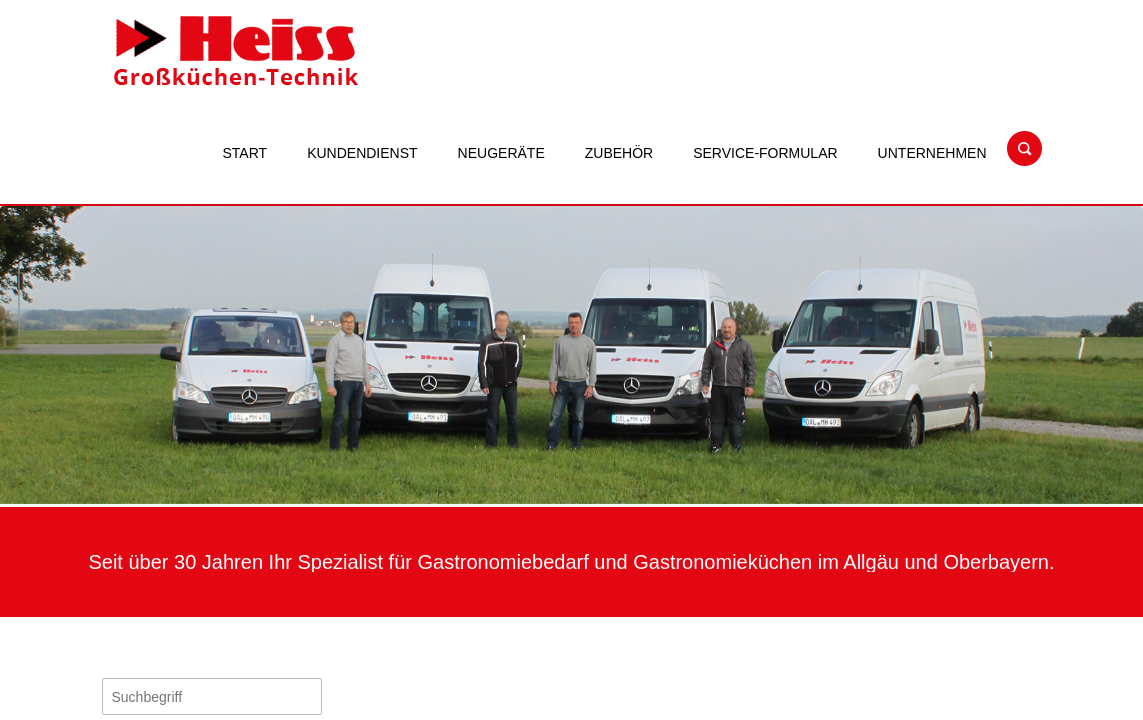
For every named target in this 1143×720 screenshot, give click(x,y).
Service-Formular (765, 153)
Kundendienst (362, 153)
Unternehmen (932, 153)
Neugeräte (501, 153)
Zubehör (619, 153)
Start (245, 153)
